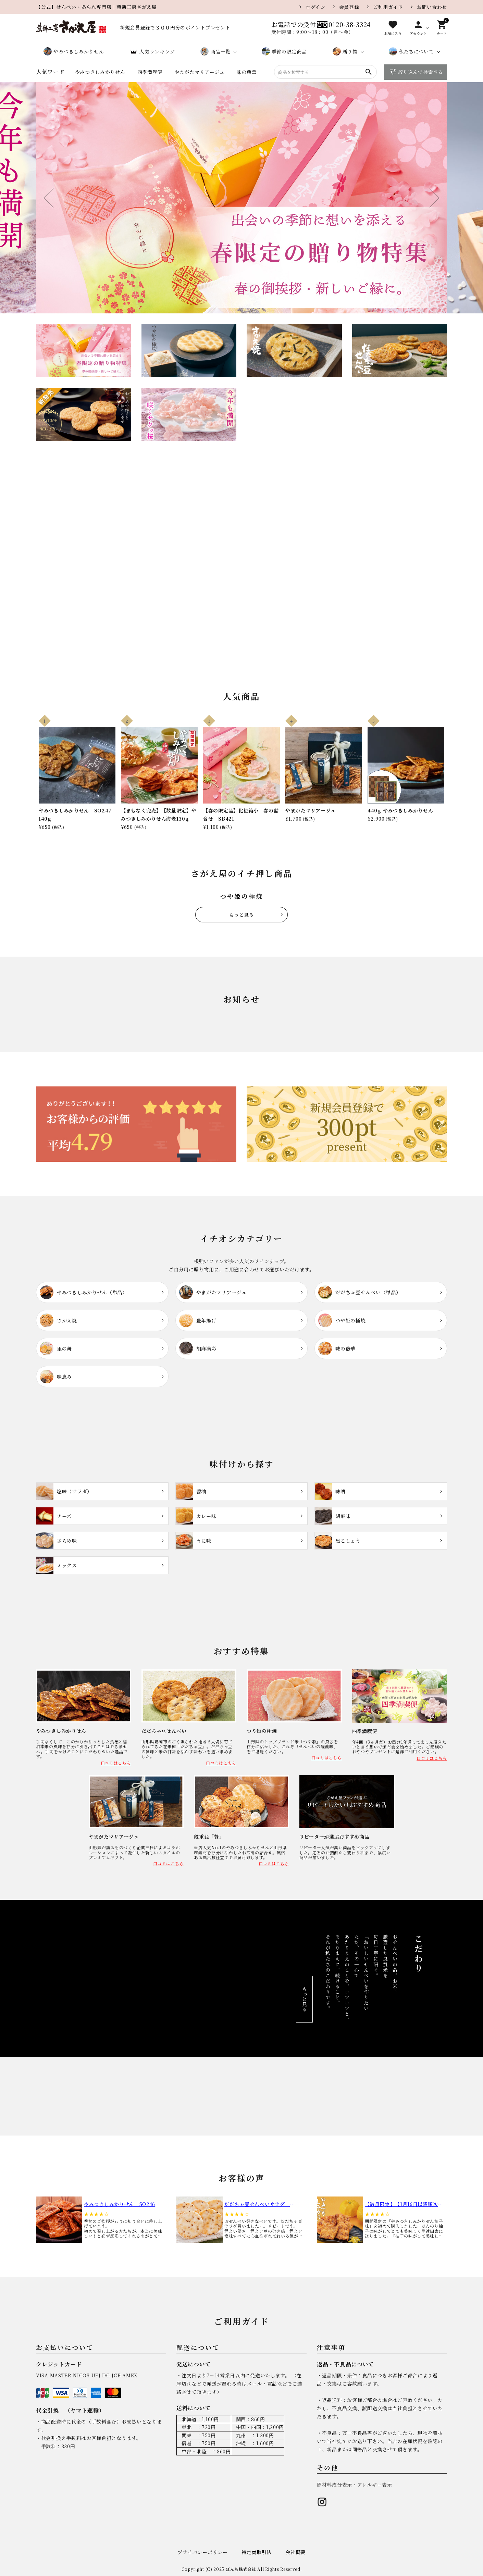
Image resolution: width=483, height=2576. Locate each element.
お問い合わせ (432, 6)
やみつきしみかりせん (74, 51)
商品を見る (209, 610)
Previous (53, 198)
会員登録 (349, 6)
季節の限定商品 (284, 51)
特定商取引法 (257, 2552)
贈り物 (345, 51)
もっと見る (241, 914)
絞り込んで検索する (416, 72)
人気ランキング (152, 51)
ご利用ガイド (388, 6)
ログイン (315, 6)
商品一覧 (215, 51)
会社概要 (295, 2552)
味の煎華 (247, 72)
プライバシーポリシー (202, 2552)
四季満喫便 (150, 72)
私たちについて (411, 51)
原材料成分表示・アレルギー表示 (354, 2484)
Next (430, 198)
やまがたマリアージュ (199, 72)
